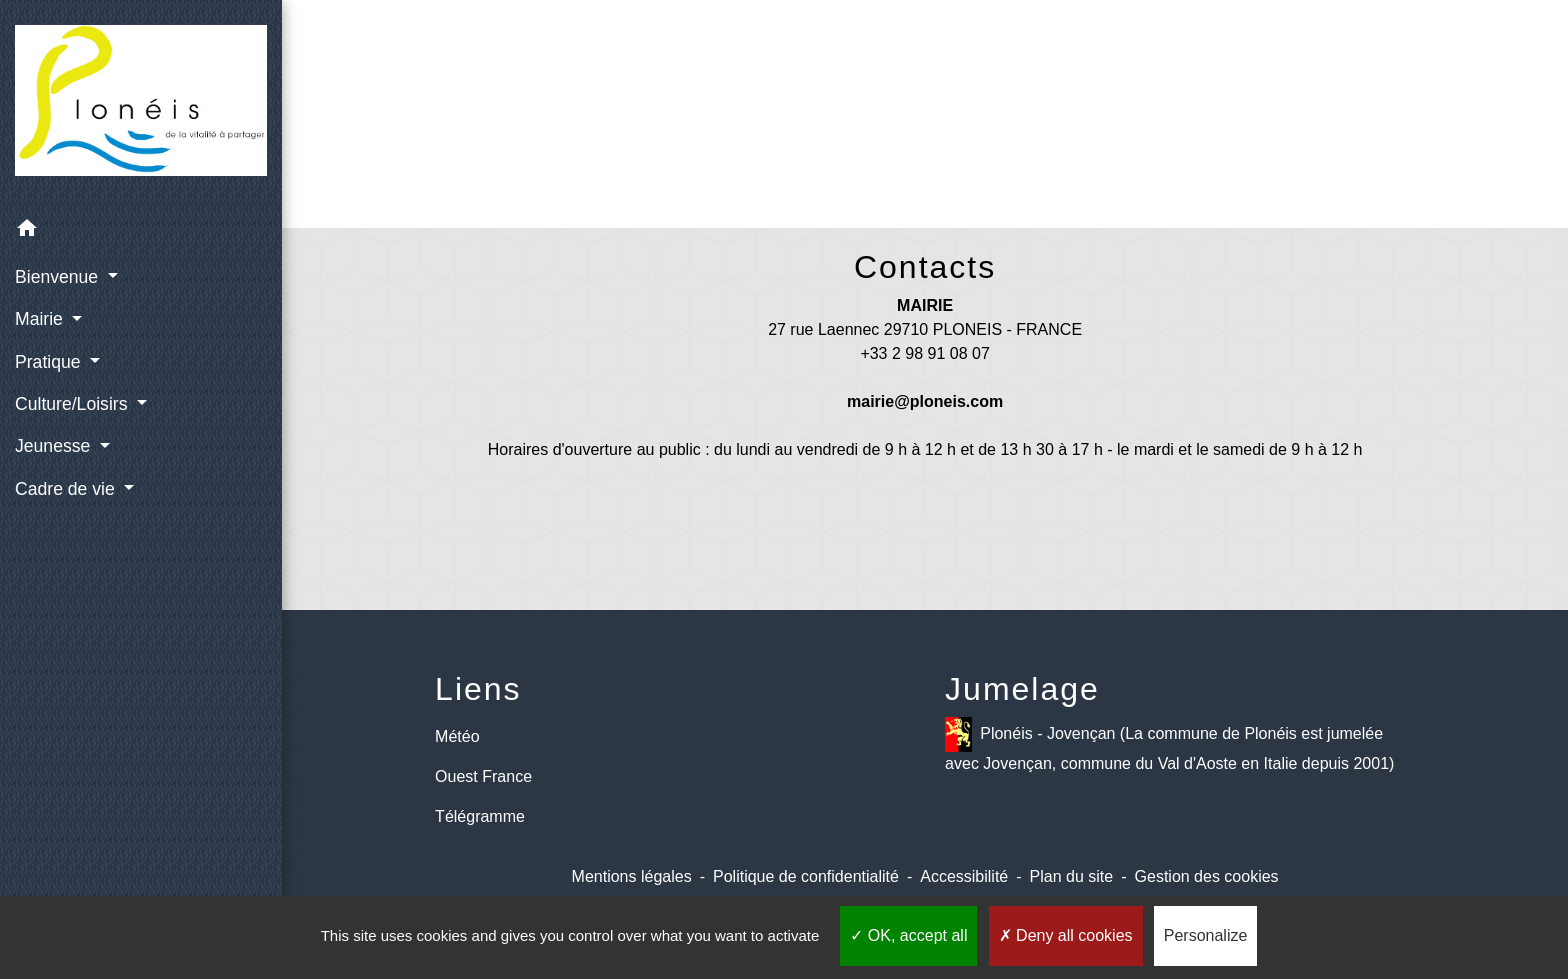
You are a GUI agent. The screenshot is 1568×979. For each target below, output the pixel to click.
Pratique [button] (50, 362)
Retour (925, 137)
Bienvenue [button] (59, 277)
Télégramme (480, 816)
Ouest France (483, 776)
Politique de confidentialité (806, 876)
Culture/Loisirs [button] (73, 404)
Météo (457, 736)
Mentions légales (632, 876)
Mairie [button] (41, 319)
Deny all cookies (1066, 935)
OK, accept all (908, 935)
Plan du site (1072, 876)
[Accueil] (141, 104)
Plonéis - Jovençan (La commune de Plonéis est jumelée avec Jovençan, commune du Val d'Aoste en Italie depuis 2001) (1169, 744)
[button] (141, 231)
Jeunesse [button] (55, 446)
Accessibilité (964, 876)
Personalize (1206, 935)
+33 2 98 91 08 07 (924, 353)
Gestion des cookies (1207, 876)
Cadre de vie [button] (67, 489)
